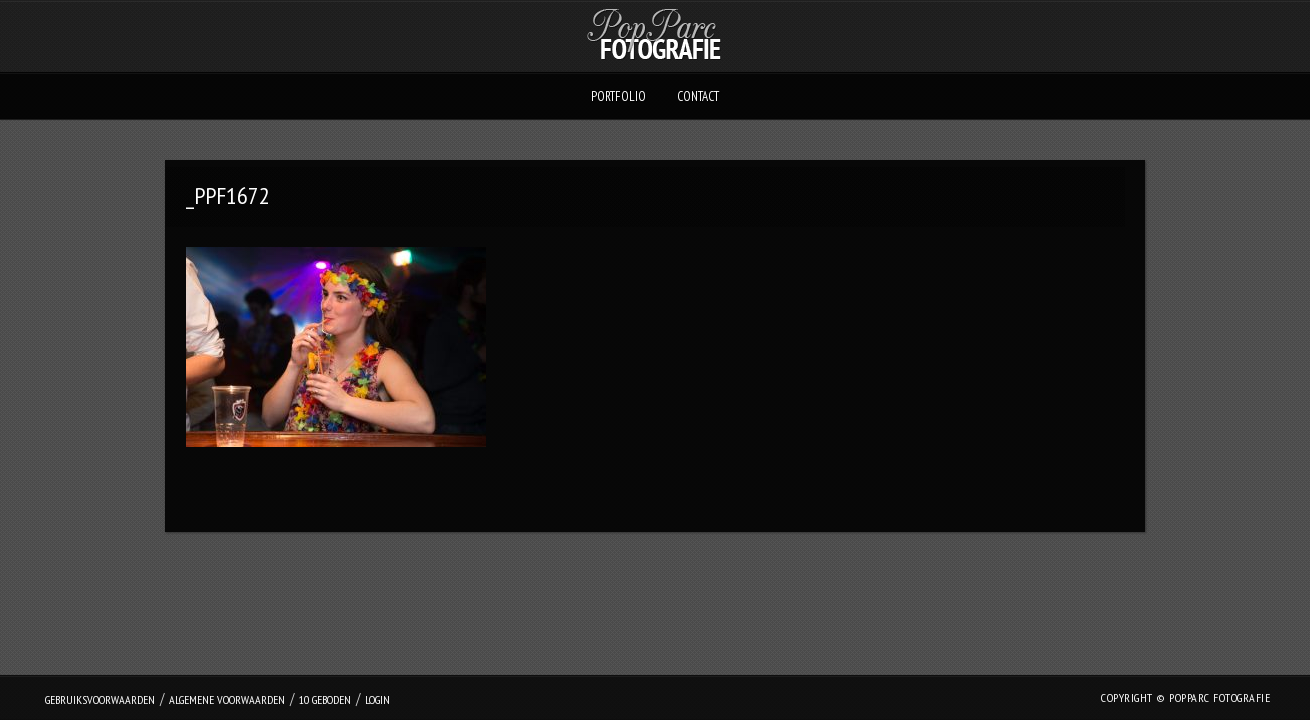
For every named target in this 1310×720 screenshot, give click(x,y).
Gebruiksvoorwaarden (100, 699)
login (377, 699)
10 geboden (325, 699)
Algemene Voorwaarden (227, 699)
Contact (698, 96)
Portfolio (618, 96)
